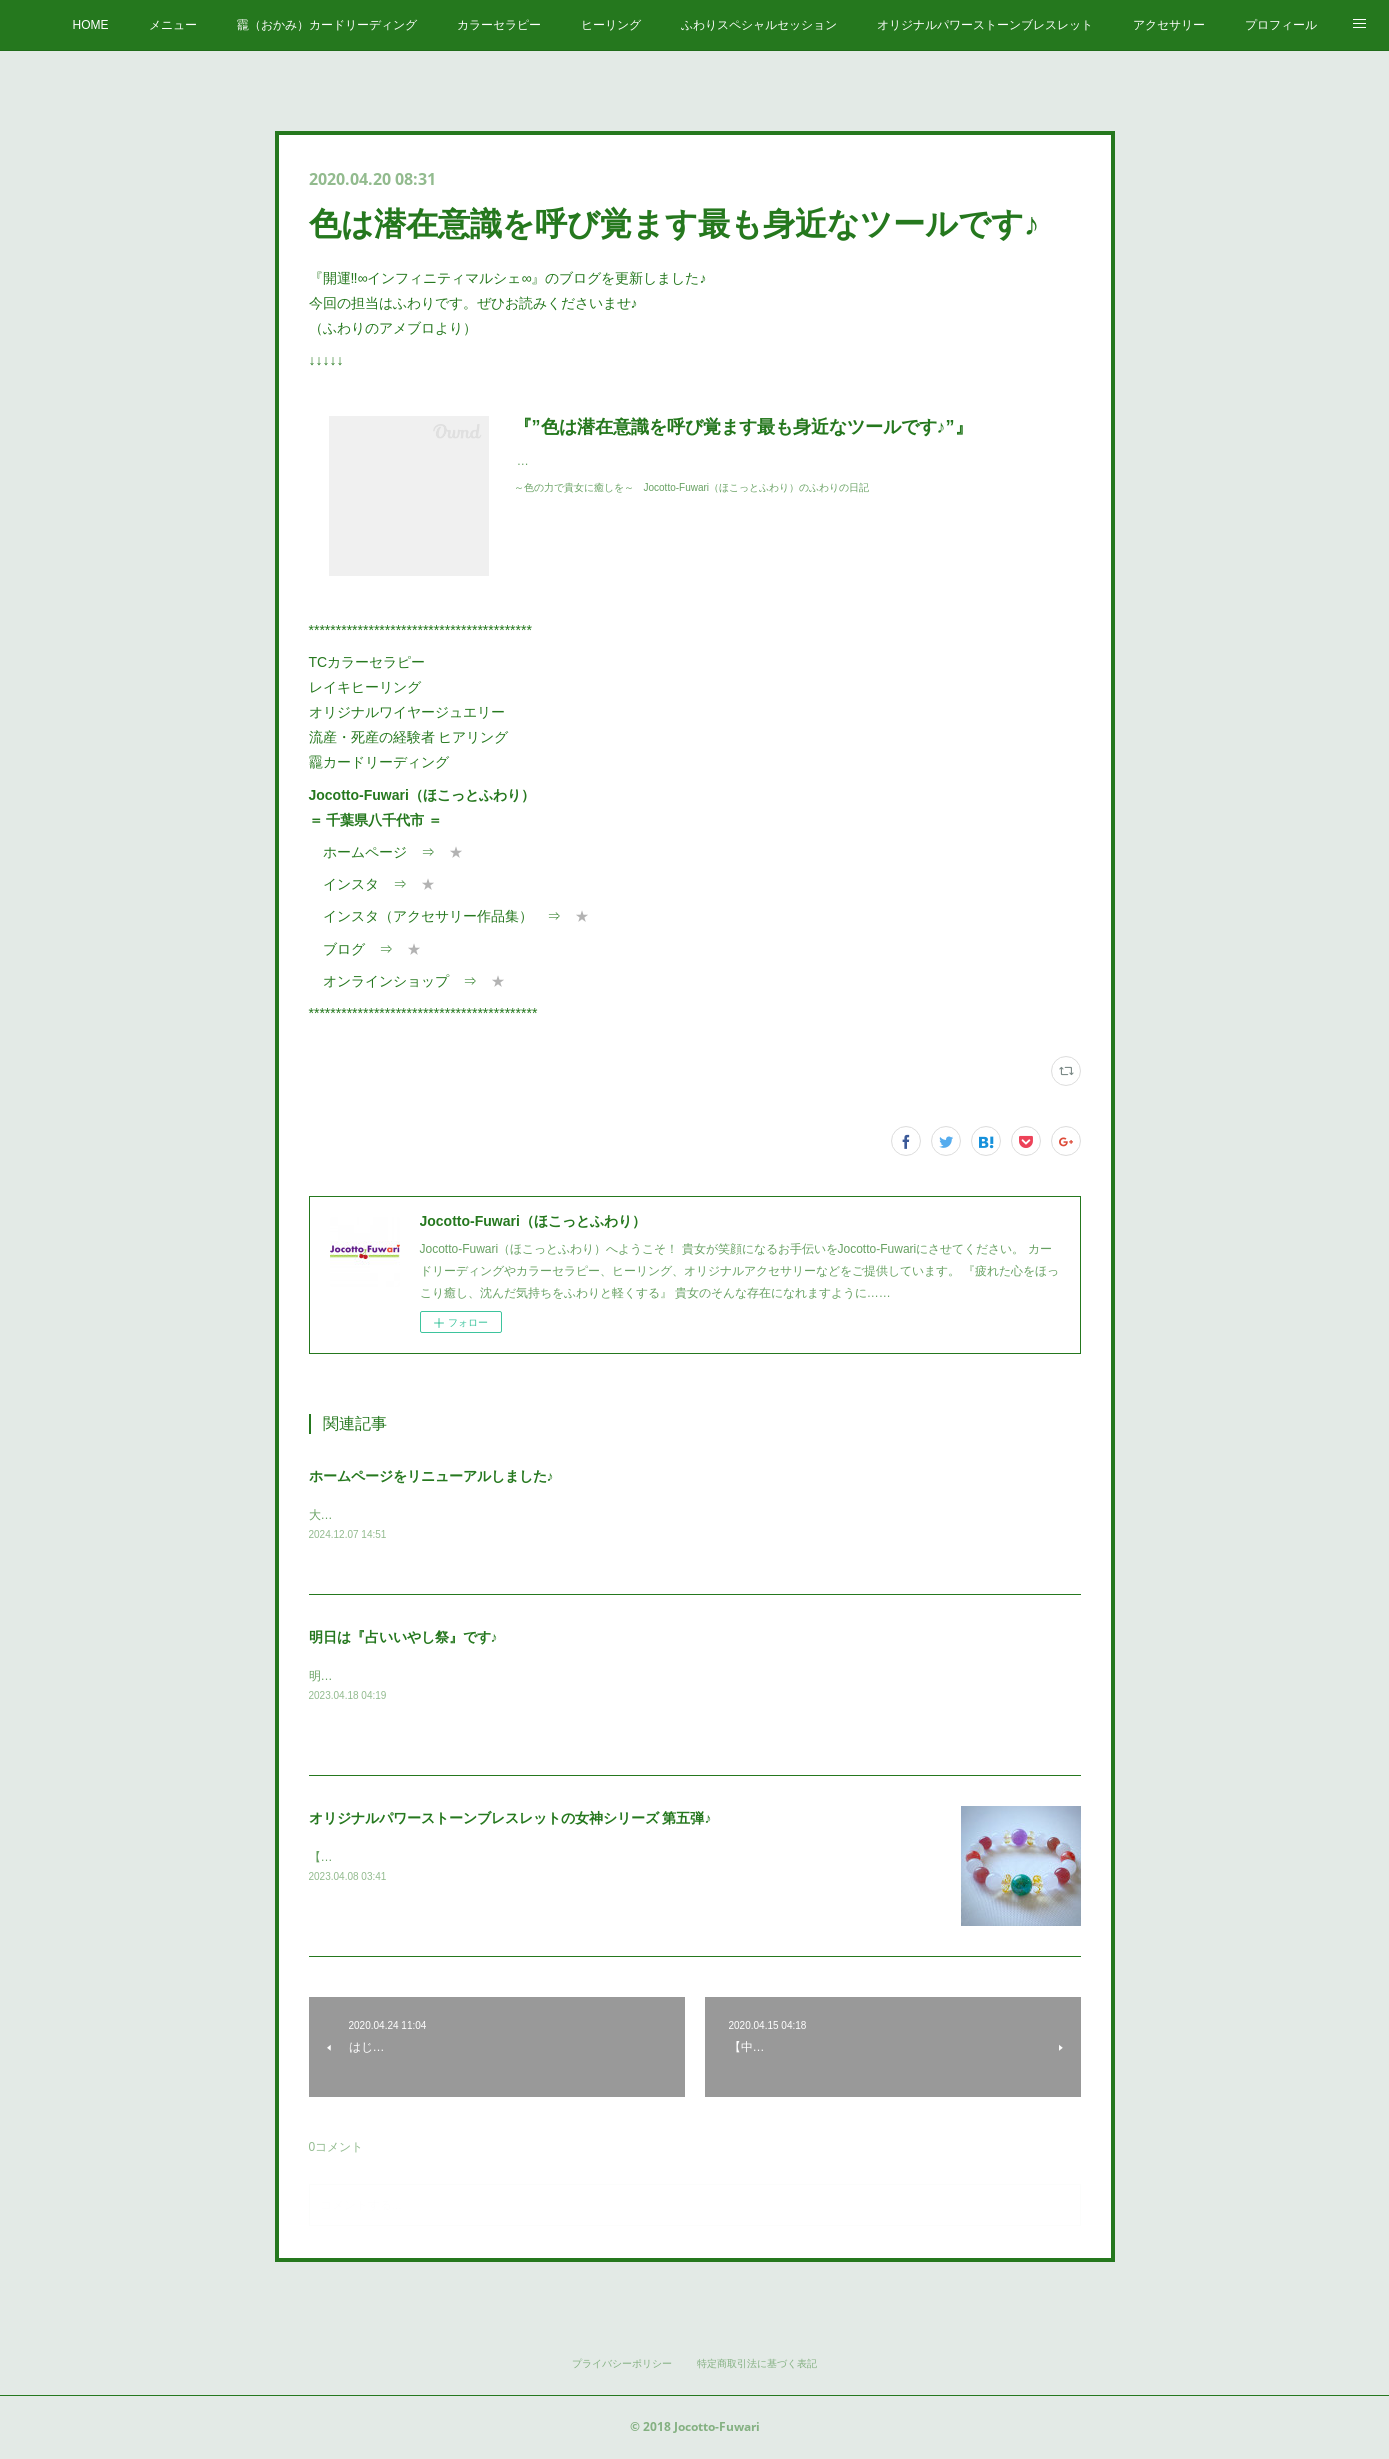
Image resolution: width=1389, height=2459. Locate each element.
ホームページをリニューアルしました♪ (431, 1476)
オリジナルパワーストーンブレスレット (985, 25)
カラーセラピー (499, 25)
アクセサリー (1169, 25)
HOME (91, 25)
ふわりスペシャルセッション (759, 25)
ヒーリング (611, 25)
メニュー (173, 25)
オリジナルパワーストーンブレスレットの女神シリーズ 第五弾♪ (510, 1820)
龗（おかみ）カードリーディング (327, 25)
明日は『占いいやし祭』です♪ (403, 1639)
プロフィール (1281, 25)
